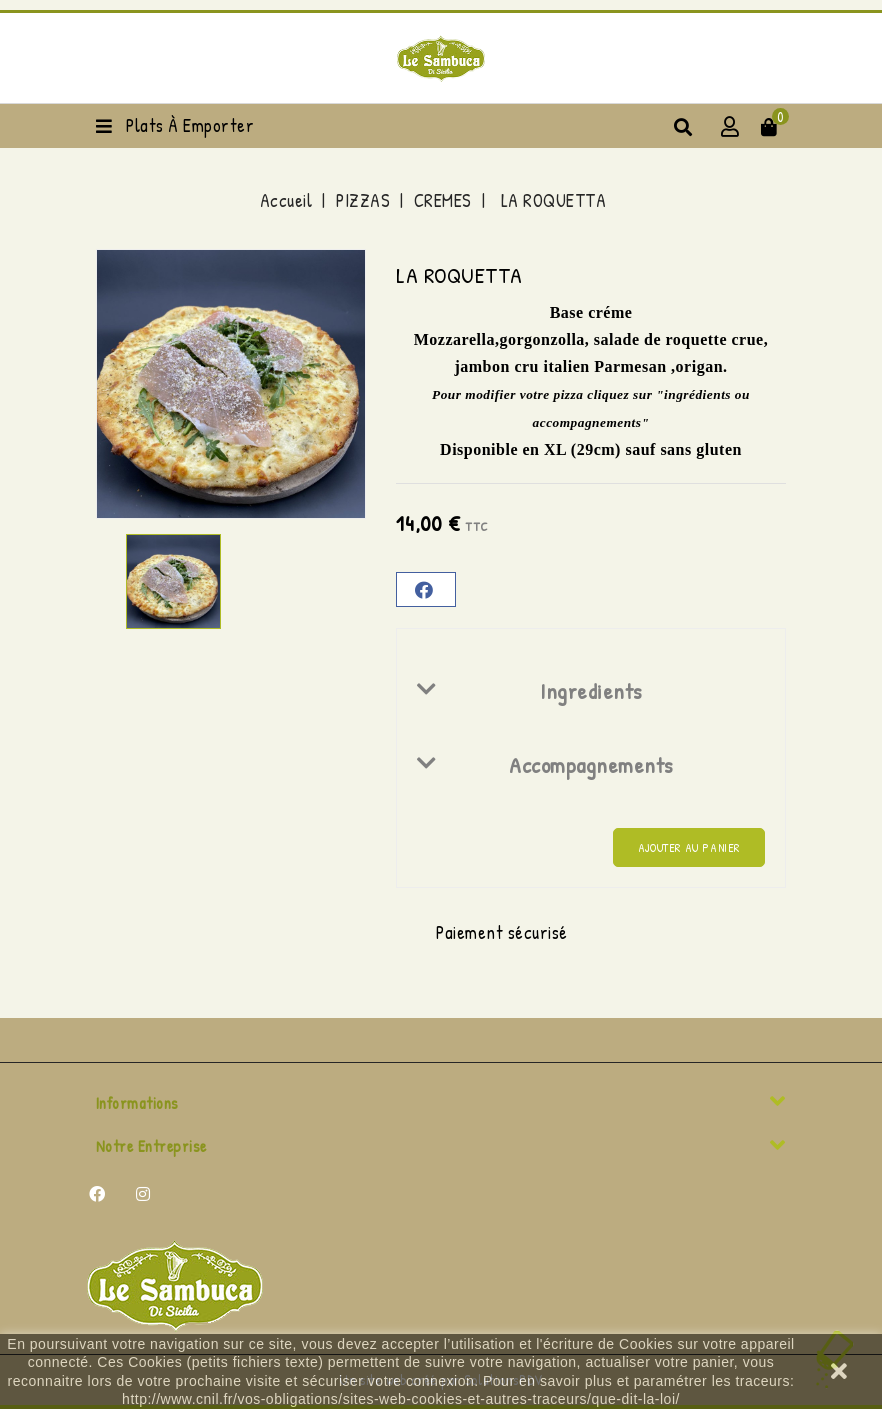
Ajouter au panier (689, 847)
